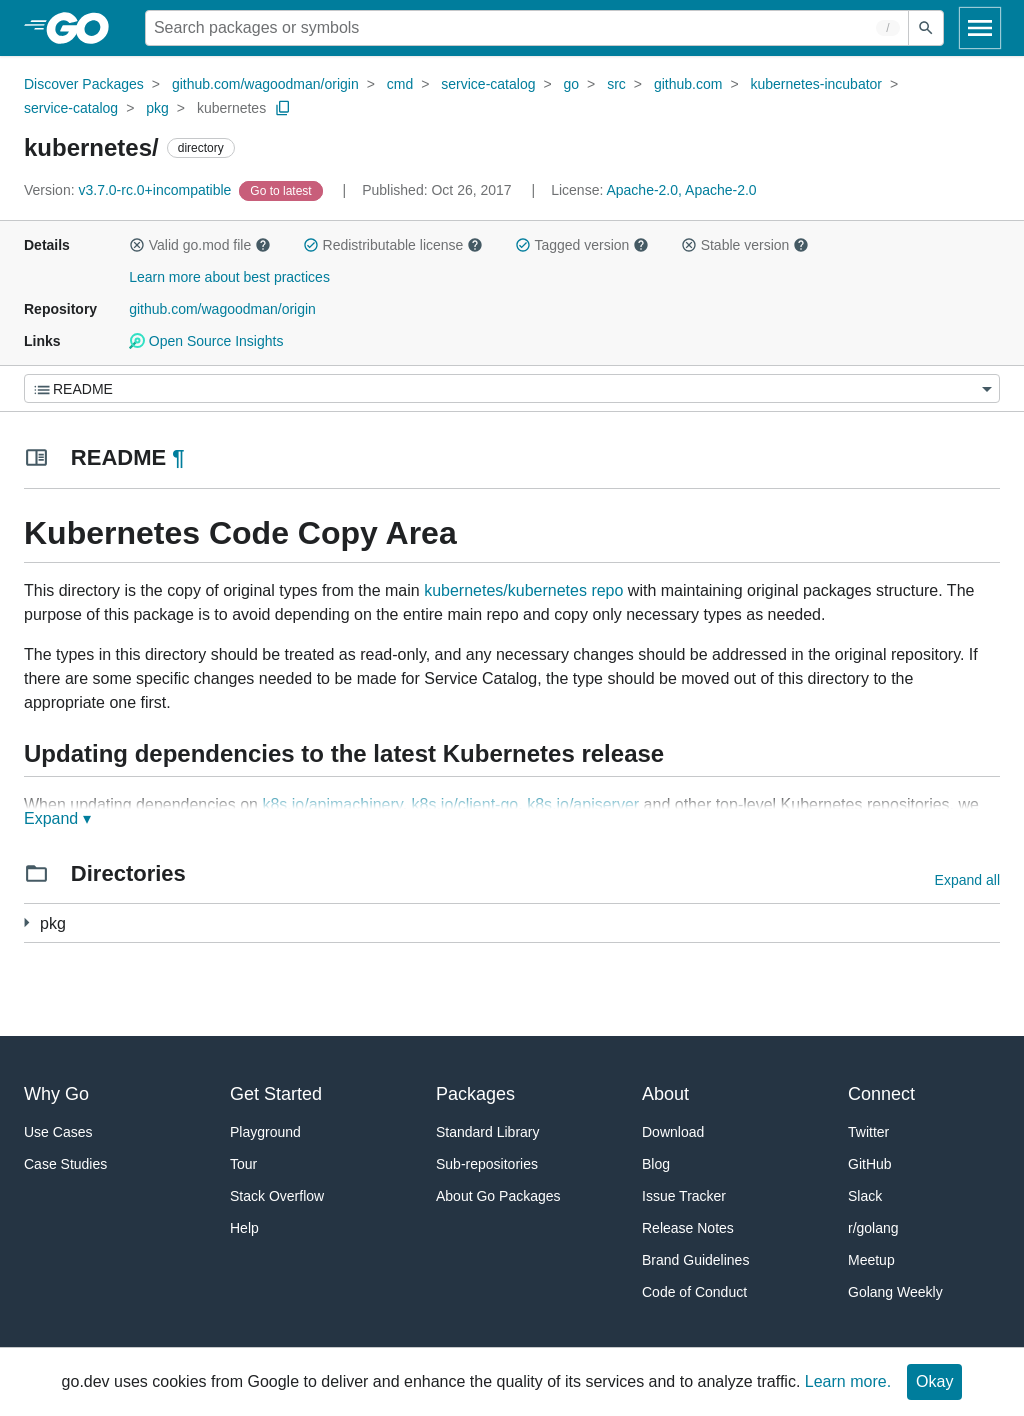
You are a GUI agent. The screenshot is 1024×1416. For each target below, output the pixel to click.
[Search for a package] (527, 28)
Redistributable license (393, 245)
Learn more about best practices (229, 277)
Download (673, 1132)
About (665, 1094)
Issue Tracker (684, 1196)
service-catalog (488, 84)
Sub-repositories (487, 1164)
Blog (656, 1164)
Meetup (871, 1260)
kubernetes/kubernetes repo (523, 590)
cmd (400, 84)
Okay (934, 1381)
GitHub (870, 1164)
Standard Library (488, 1132)
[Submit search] (926, 28)
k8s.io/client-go (465, 804)
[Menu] (512, 388)
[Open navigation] (980, 28)
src (616, 84)
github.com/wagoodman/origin (265, 84)
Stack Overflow (277, 1196)
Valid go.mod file (200, 245)
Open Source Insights (206, 341)
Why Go (56, 1094)
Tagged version (582, 245)
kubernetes (231, 108)
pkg (157, 108)
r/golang (873, 1228)
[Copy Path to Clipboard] (283, 108)
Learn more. (848, 1381)
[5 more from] (26, 922)
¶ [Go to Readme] (178, 457)
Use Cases (58, 1132)
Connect (881, 1094)
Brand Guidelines (695, 1260)
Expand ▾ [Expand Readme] (57, 818)
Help (244, 1228)
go (572, 84)
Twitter (868, 1132)
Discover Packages (84, 84)
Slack (865, 1196)
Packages (475, 1094)
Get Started (276, 1094)
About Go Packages (498, 1196)
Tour (243, 1164)
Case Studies (65, 1164)
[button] (137, 245)
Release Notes (688, 1228)
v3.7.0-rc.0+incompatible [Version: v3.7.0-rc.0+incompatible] (129, 190)
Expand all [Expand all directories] (967, 880)
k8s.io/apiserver (583, 804)
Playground (265, 1132)
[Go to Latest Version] (282, 190)
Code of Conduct (694, 1292)
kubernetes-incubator (817, 84)
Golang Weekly (895, 1292)
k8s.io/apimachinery (332, 804)
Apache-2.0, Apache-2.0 (681, 190)
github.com (688, 84)
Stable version (745, 245)
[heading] (84, 28)
